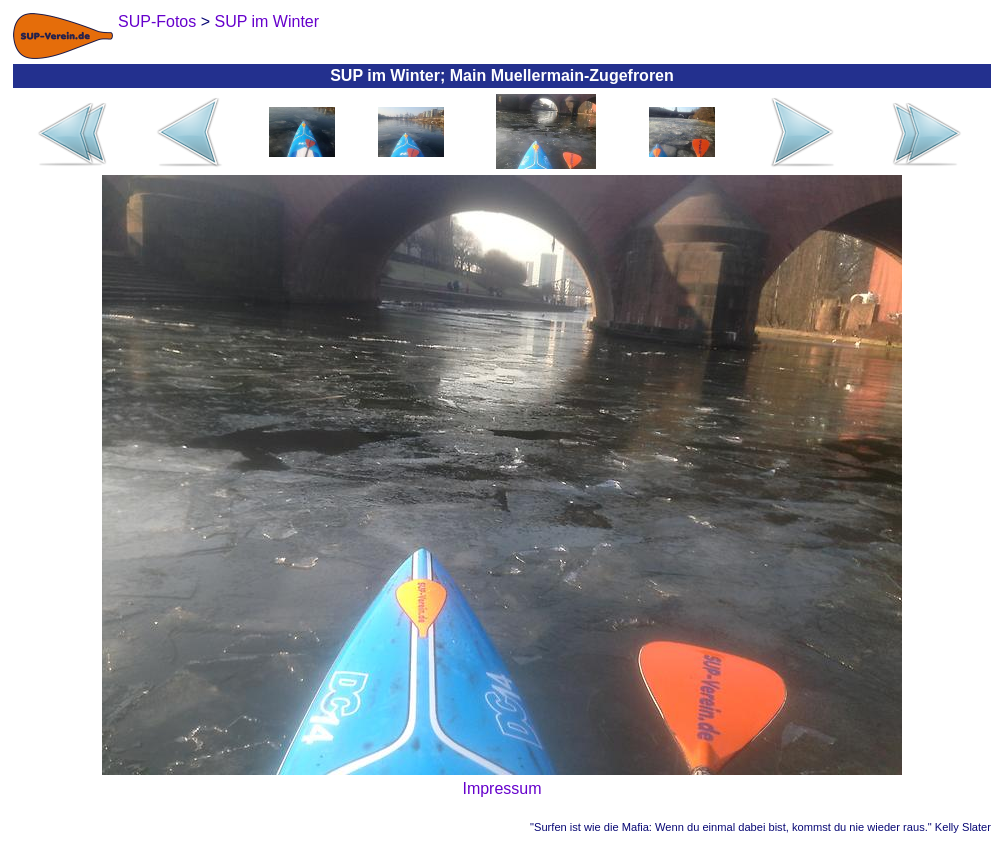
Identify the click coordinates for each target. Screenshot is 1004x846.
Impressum (501, 788)
